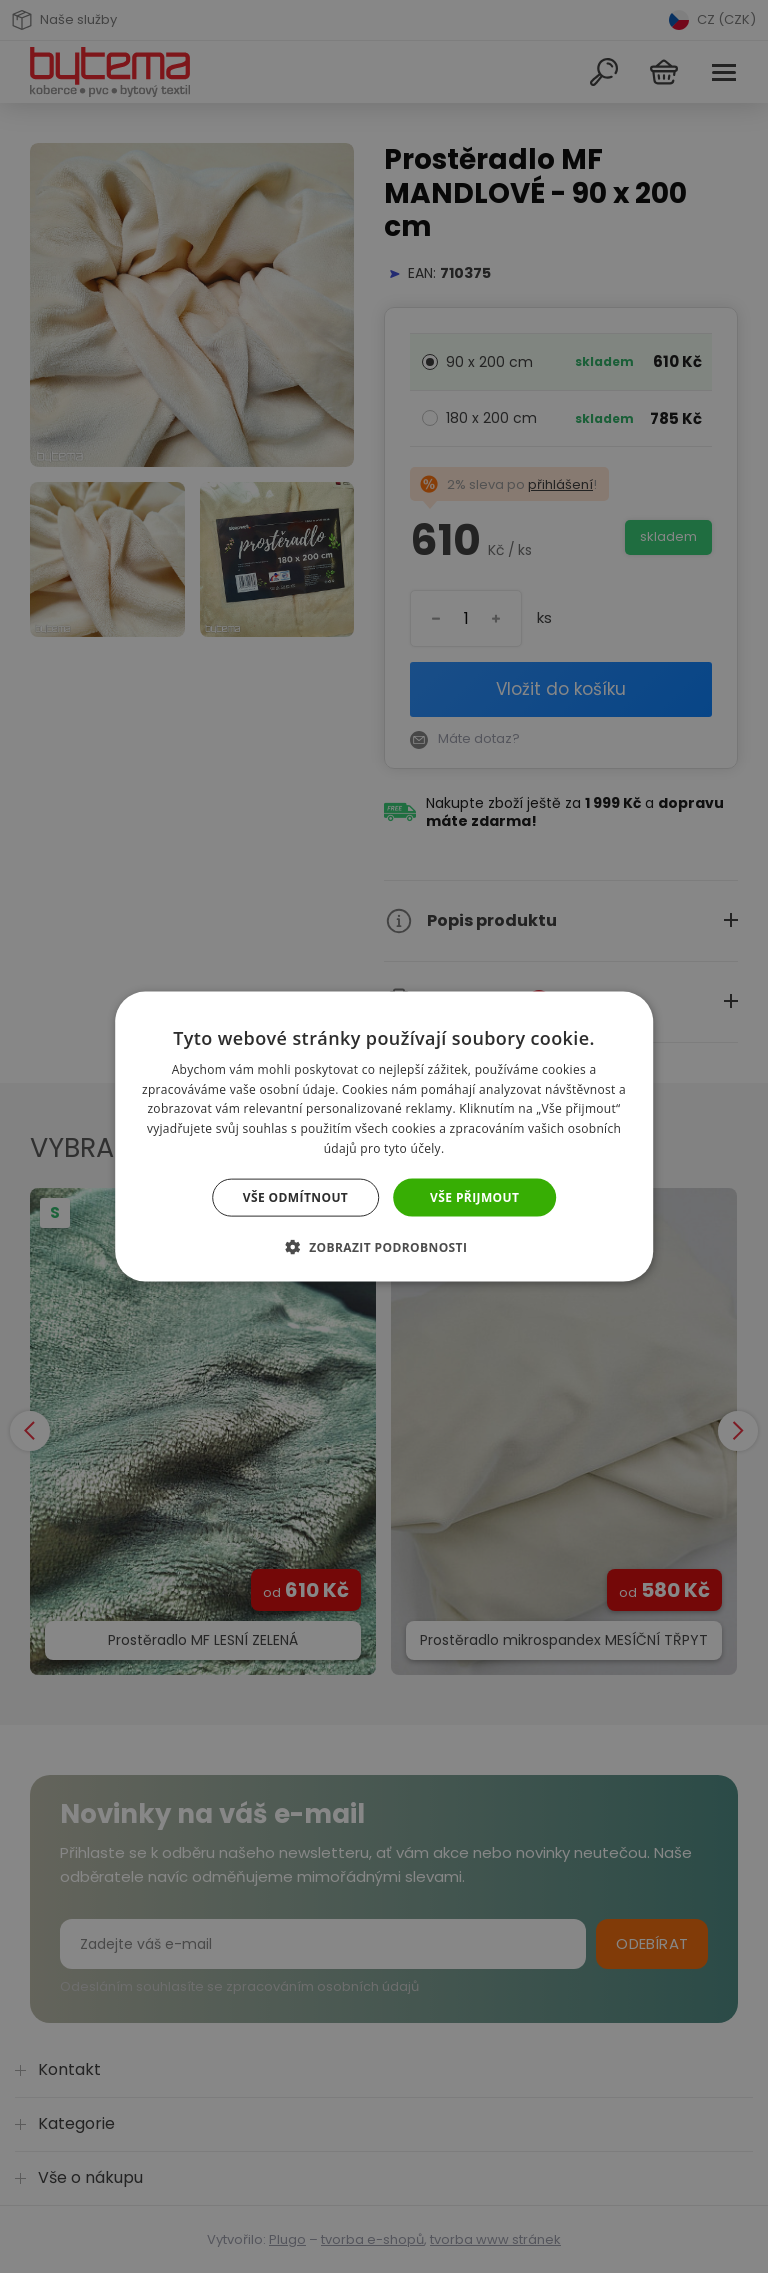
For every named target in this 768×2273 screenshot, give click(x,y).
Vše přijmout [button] (474, 1196)
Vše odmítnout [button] (295, 1196)
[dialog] (384, 1136)
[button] (384, 1247)
